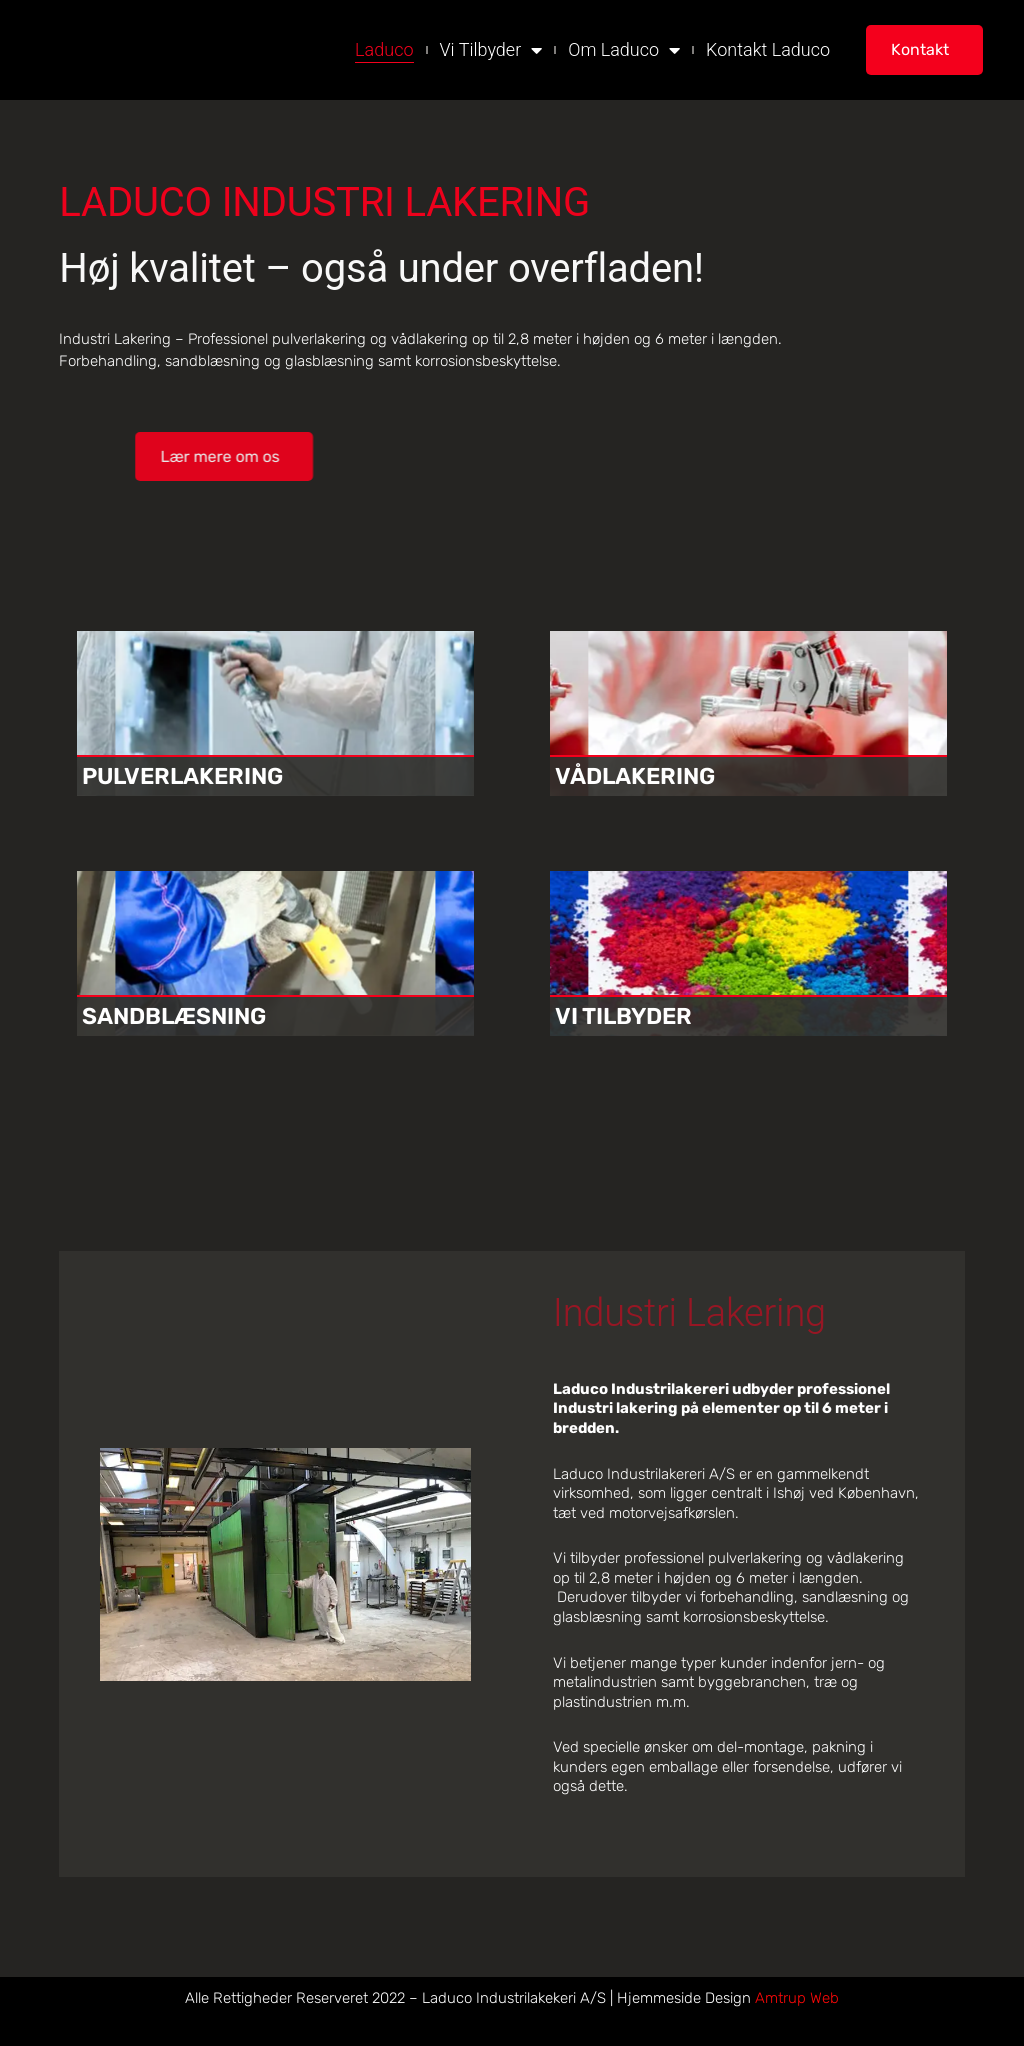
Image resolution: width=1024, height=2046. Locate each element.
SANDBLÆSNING (179, 1016)
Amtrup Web (797, 1998)
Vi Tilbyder (491, 49)
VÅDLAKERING (639, 776)
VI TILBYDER (626, 1016)
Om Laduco (624, 49)
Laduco (384, 49)
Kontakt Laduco (768, 49)
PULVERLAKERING (187, 776)
